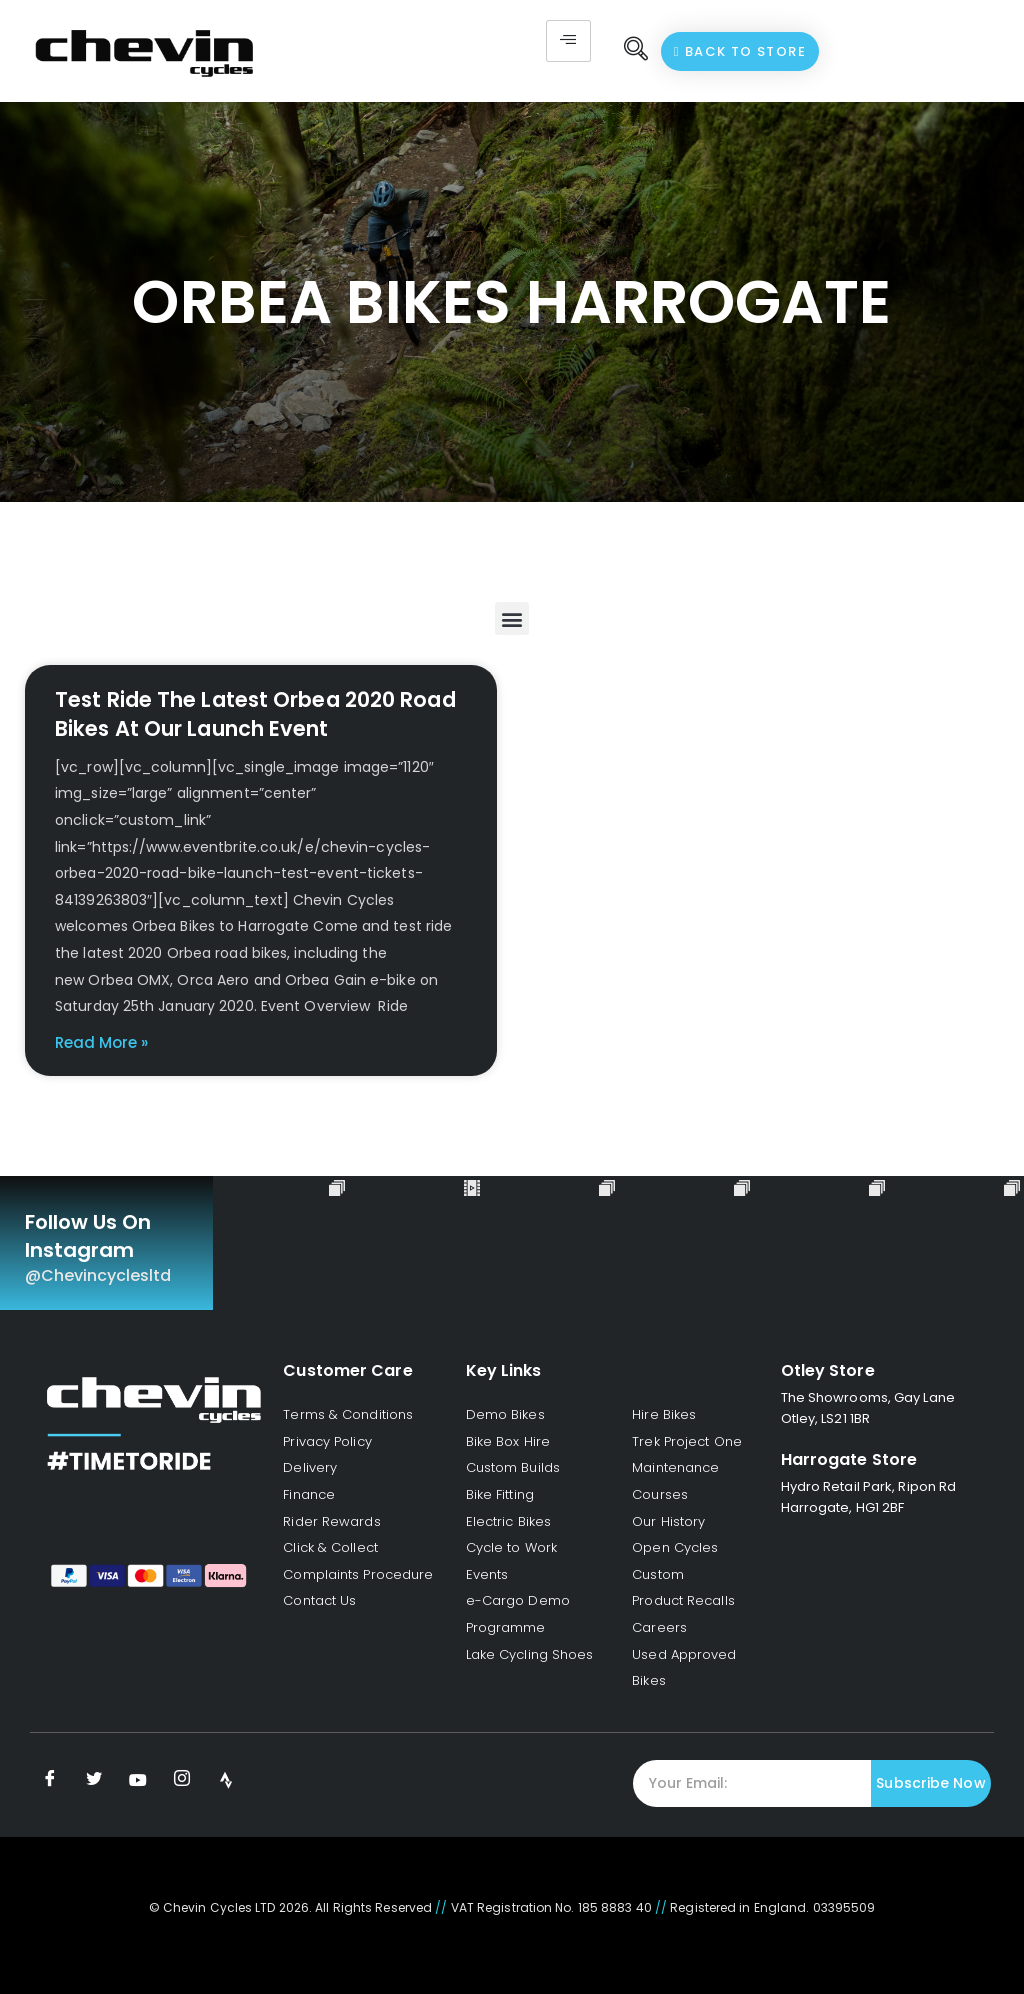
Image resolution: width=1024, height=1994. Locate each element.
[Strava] (226, 1780)
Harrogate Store (849, 1459)
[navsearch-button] (636, 51)
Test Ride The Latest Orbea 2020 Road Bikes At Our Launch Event (255, 714)
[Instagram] (182, 1780)
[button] (511, 618)
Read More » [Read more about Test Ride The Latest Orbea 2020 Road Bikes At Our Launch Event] (101, 1042)
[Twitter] (94, 1780)
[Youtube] (138, 1780)
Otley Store (828, 1370)
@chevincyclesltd (98, 1275)
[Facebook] (50, 1780)
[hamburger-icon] (568, 41)
